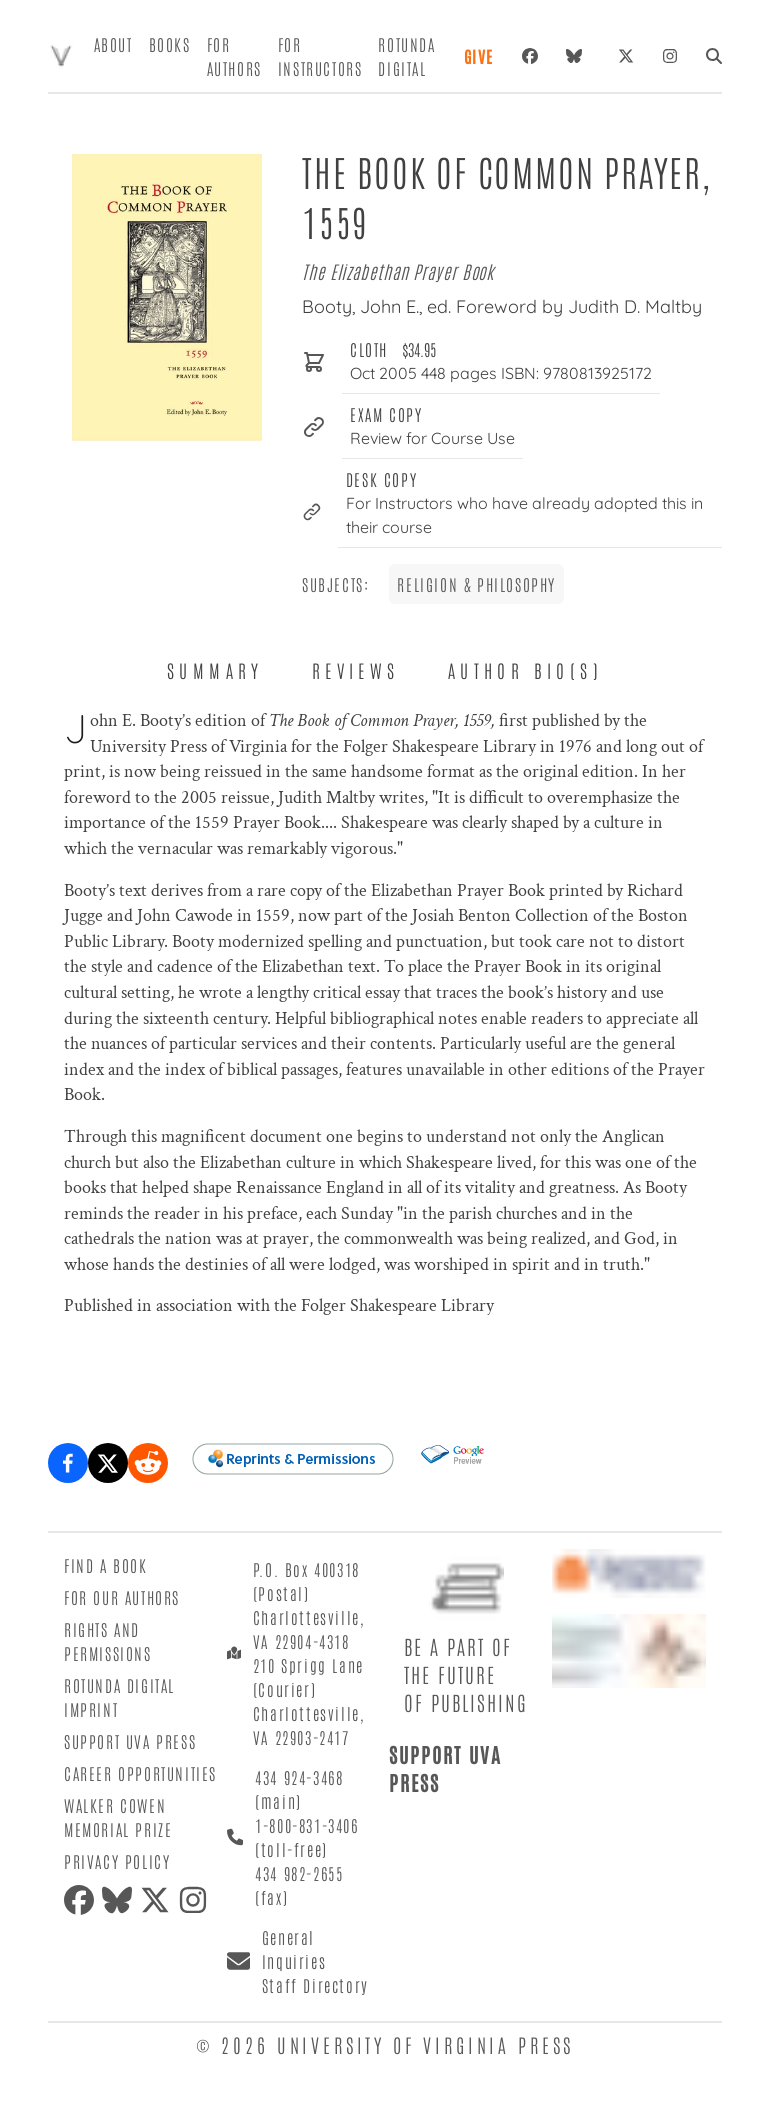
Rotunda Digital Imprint (119, 1697)
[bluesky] (578, 56)
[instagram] (197, 1900)
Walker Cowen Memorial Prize (118, 1817)
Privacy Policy (117, 1861)
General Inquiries (294, 1949)
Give (479, 56)
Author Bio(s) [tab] (525, 670)
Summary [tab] (215, 670)
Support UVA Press (130, 1741)
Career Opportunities (140, 1773)
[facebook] (83, 1900)
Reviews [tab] (356, 670)
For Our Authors (122, 1597)
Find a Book (106, 1565)
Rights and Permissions (108, 1641)
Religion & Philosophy (476, 584)
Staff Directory (315, 1985)
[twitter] (159, 1900)
